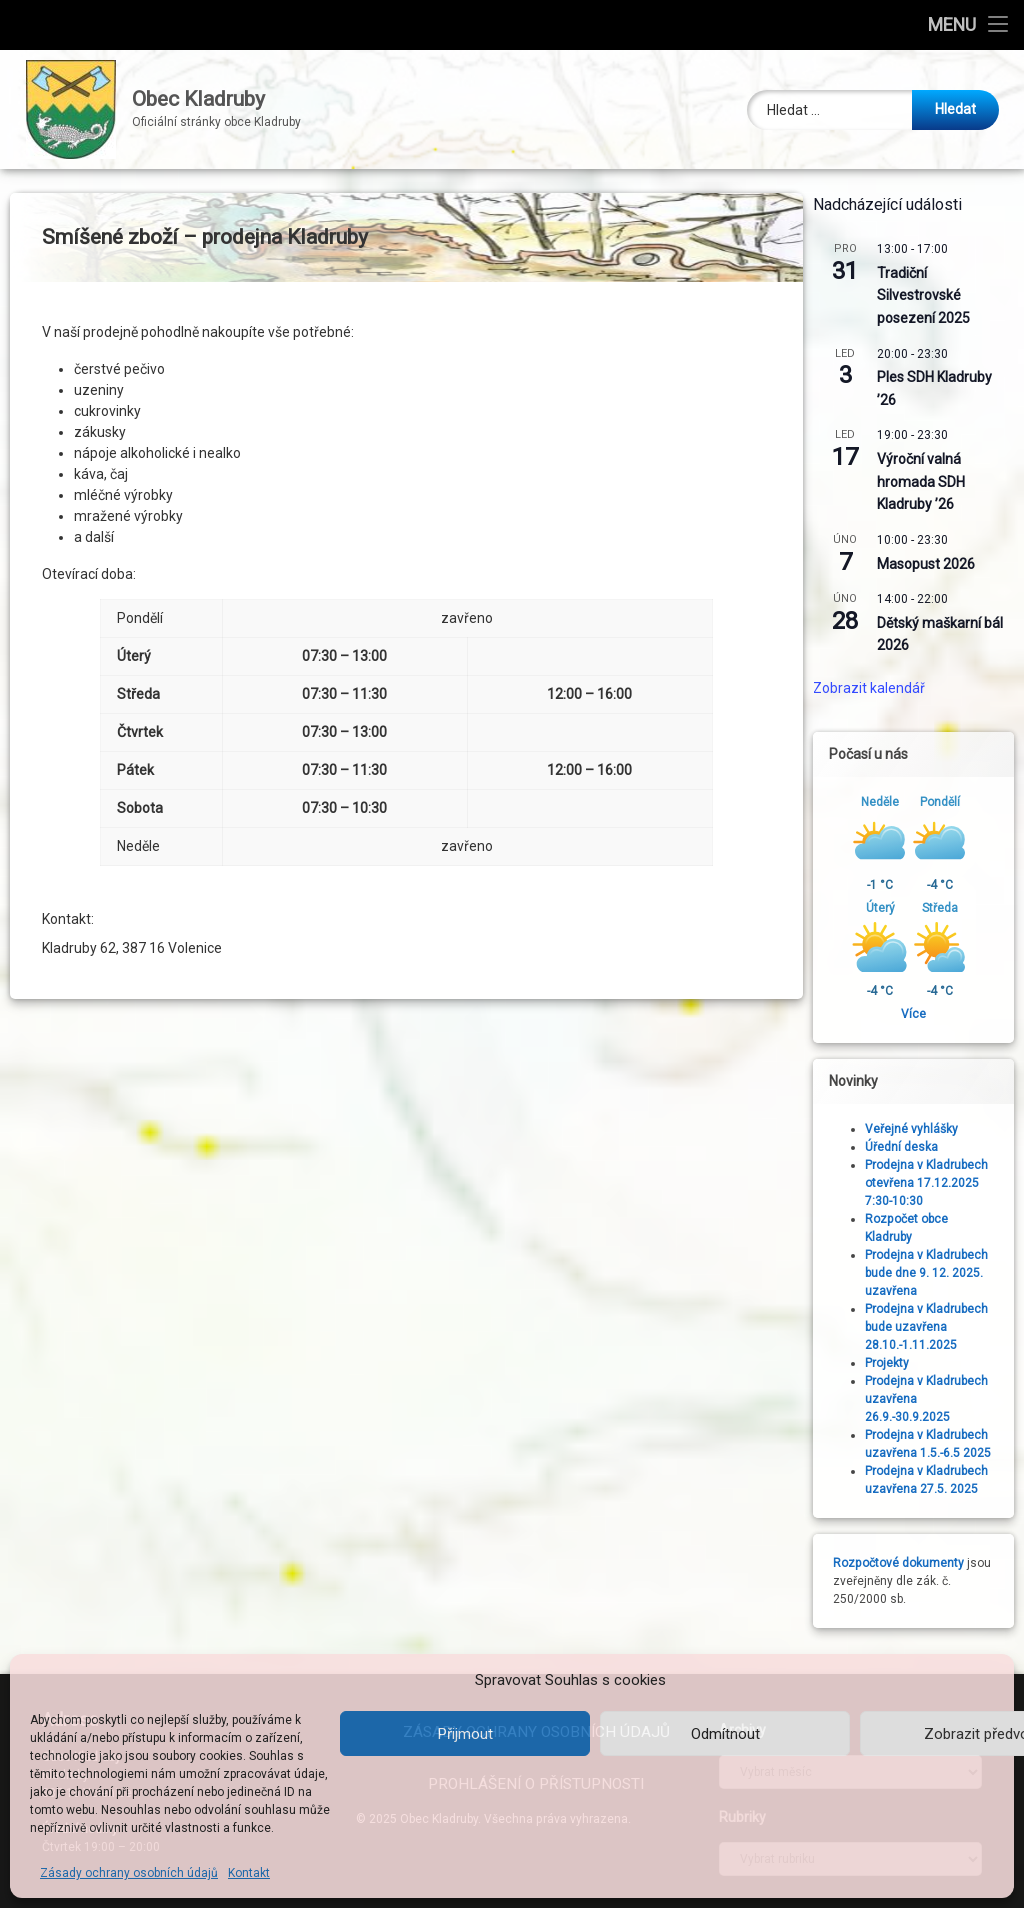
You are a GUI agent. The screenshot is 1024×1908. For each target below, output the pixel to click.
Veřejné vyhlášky (919, 1129)
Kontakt (249, 1873)
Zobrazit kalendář (877, 688)
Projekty (895, 1363)
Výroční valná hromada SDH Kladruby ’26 (929, 481)
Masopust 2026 (934, 564)
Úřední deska (909, 1147)
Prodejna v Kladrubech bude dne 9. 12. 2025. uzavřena (934, 1273)
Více (921, 1014)
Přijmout (465, 1734)
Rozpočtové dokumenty (906, 1563)
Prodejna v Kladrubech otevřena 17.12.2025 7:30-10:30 (934, 1183)
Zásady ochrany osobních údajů (129, 1873)
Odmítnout (725, 1734)
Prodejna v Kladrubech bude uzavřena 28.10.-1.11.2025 (934, 1327)
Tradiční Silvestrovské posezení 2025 (931, 295)
